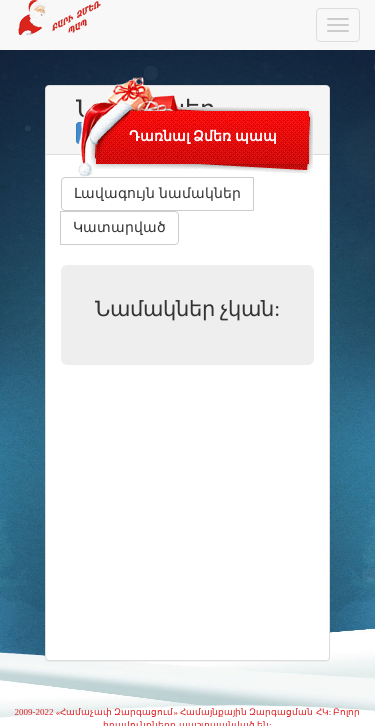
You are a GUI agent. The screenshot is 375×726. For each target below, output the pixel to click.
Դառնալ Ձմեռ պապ (203, 136)
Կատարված (119, 227)
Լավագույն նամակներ (157, 193)
